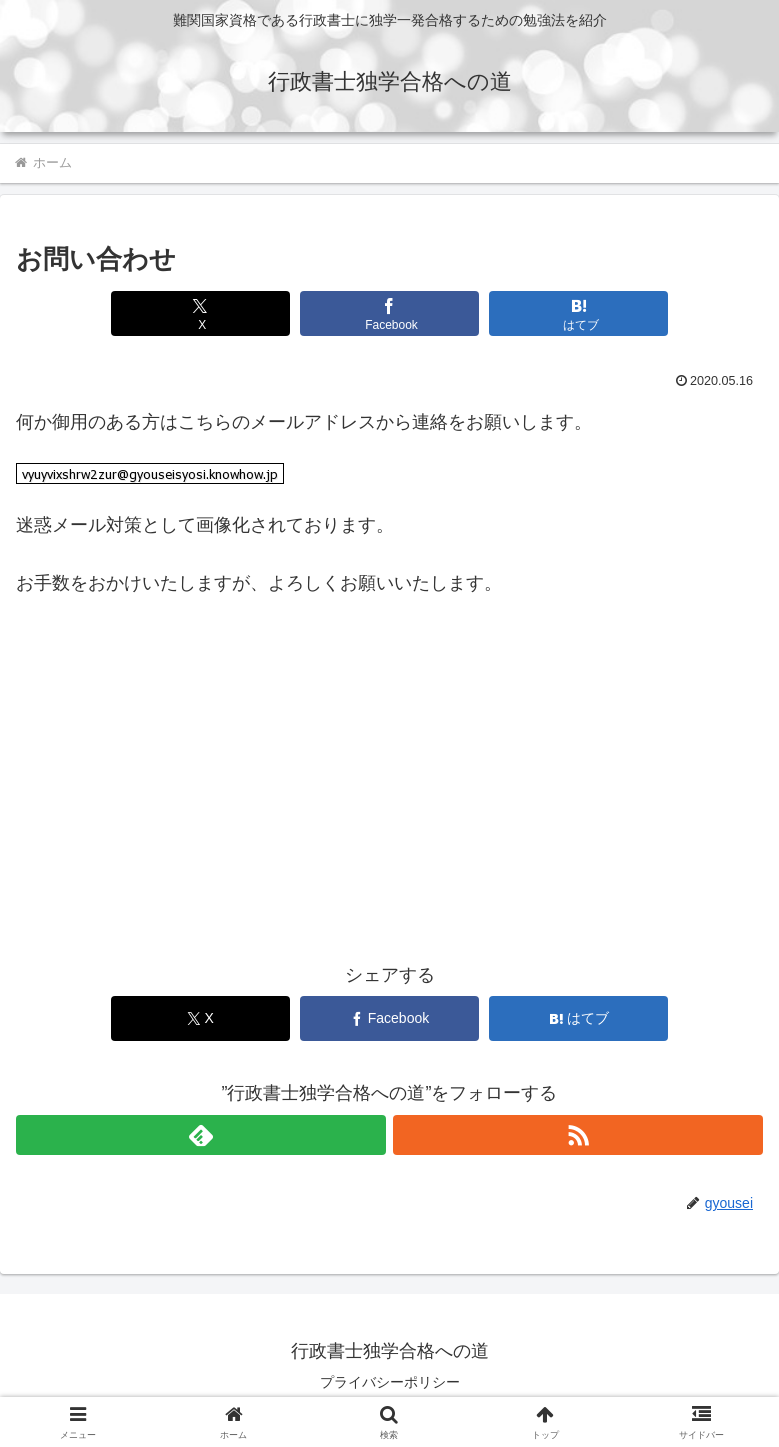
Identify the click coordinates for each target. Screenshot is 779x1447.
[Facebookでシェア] (389, 313)
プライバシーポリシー (390, 1382)
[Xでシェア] (200, 313)
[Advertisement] (389, 793)
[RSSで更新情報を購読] (578, 1135)
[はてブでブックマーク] (578, 313)
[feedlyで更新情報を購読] (201, 1135)
